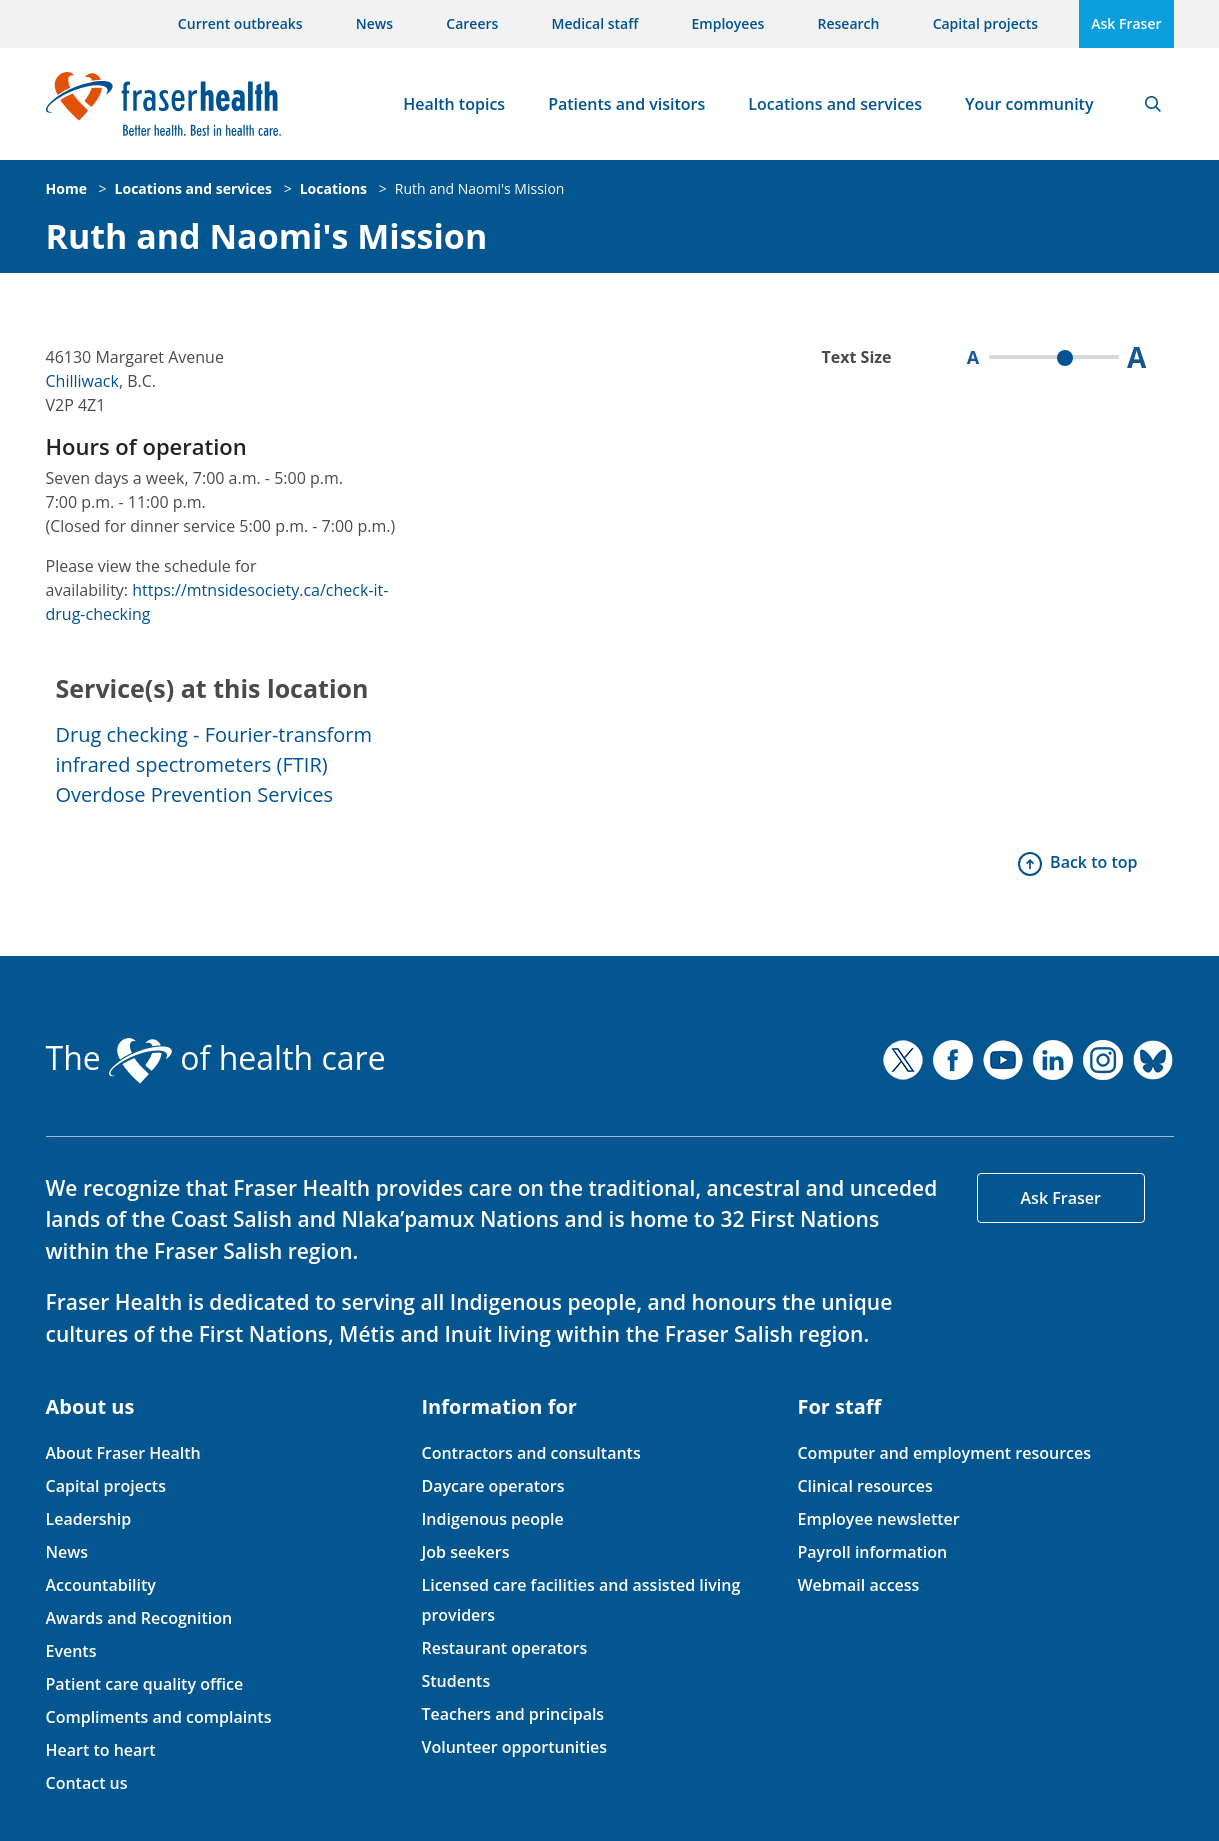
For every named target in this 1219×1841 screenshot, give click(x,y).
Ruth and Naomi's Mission (480, 188)
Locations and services (835, 104)
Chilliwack (82, 381)
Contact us (87, 1783)
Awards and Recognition (139, 1618)
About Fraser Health (123, 1453)
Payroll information (872, 1552)
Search (1153, 104)
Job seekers (465, 1552)
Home (66, 188)
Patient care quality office (145, 1684)
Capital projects (985, 23)
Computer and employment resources (944, 1453)
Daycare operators (492, 1486)
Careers (472, 23)
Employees (728, 23)
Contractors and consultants (530, 1453)
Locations (333, 188)
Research (849, 23)
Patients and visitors (626, 104)
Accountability (101, 1585)
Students (455, 1681)
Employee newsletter (878, 1519)
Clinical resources (864, 1486)
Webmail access (858, 1585)
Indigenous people (492, 1519)
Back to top (1093, 862)
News (374, 23)
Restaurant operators (504, 1648)
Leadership (89, 1519)
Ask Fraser (1126, 23)
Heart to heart (101, 1750)
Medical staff (595, 23)
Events (71, 1651)
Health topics (454, 104)
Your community (1029, 104)
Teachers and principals (512, 1714)
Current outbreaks (240, 23)
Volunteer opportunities (514, 1747)
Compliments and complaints (159, 1717)
